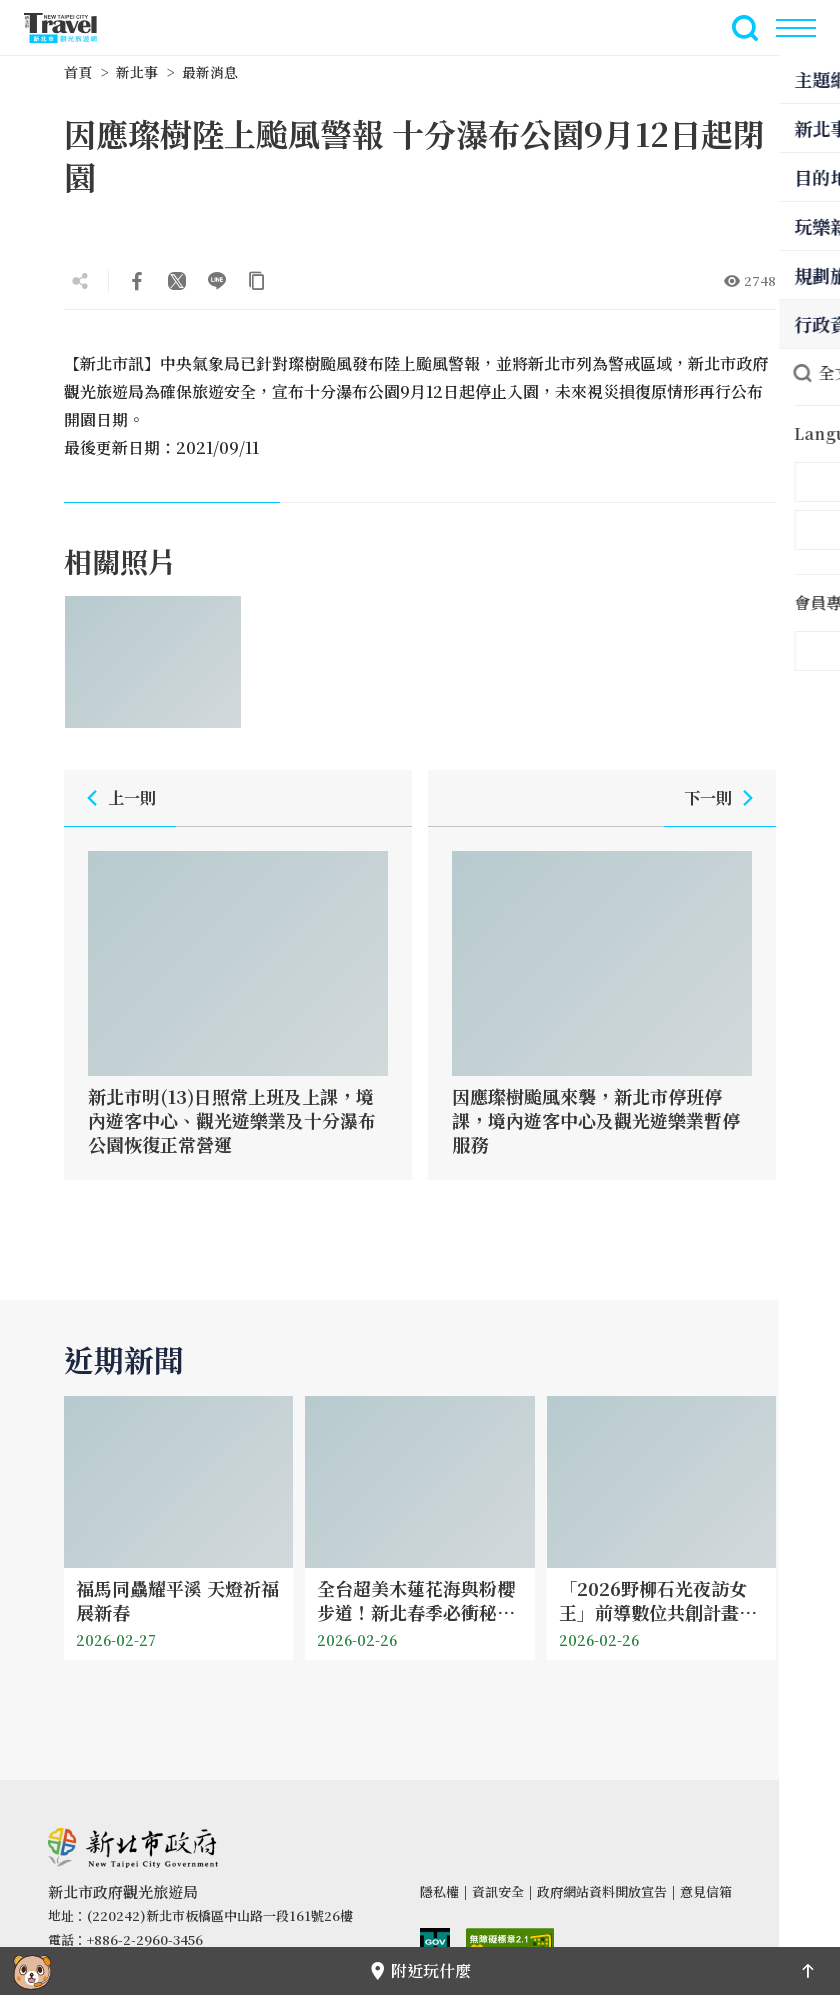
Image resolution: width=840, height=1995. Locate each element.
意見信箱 (706, 1891)
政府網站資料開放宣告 (602, 1891)
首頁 (78, 72)
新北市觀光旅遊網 (72, 28)
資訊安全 (498, 1891)
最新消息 (210, 72)
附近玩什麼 (420, 1970)
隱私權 (439, 1891)
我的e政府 (435, 1943)
